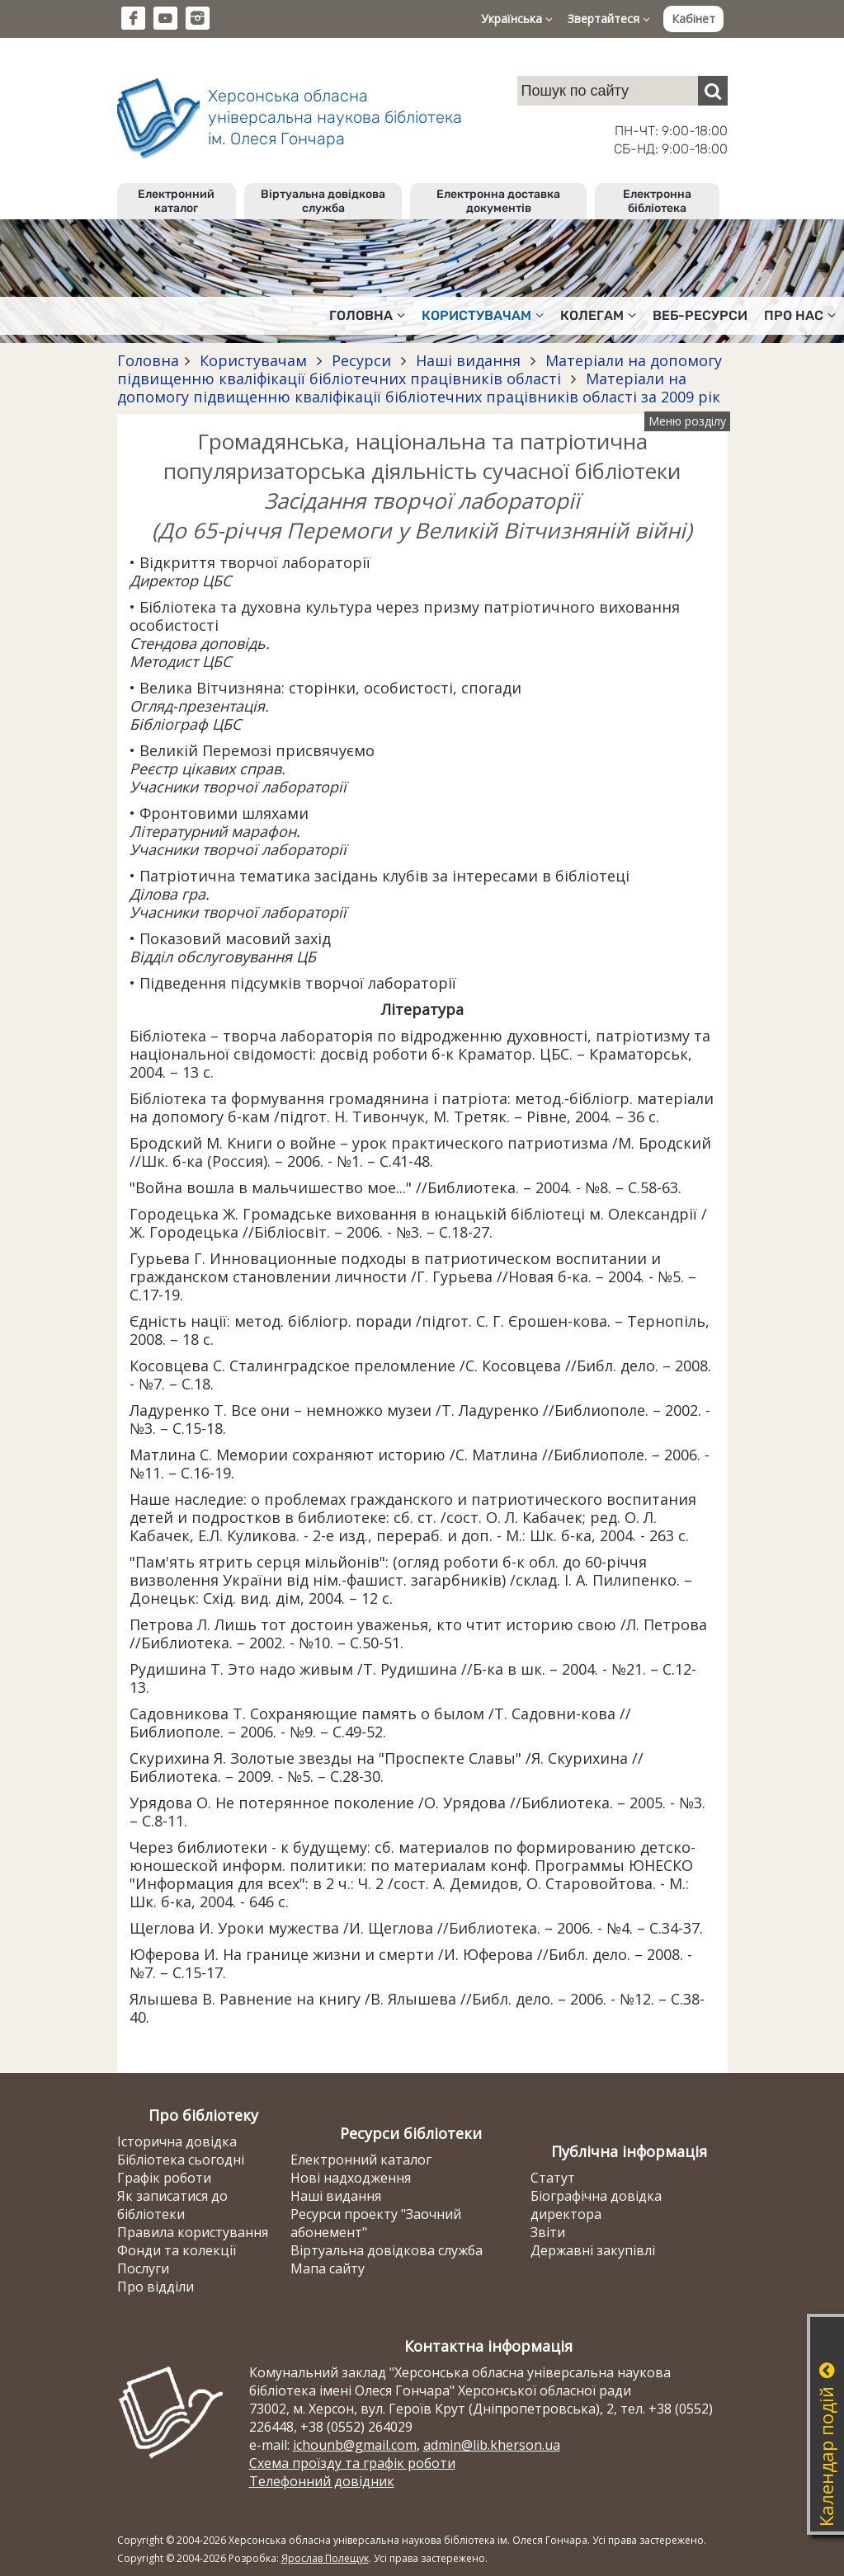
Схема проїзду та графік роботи (352, 2463)
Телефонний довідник (321, 2481)
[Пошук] (713, 91)
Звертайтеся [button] (609, 18)
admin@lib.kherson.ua (491, 2445)
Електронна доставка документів (498, 201)
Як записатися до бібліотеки (172, 2205)
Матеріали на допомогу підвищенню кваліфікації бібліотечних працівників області (419, 369)
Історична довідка (177, 2141)
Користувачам (253, 360)
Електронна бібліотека (657, 201)
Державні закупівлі (592, 2250)
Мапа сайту (327, 2268)
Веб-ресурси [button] (700, 315)
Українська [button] (517, 18)
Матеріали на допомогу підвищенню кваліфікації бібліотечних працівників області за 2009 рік (418, 388)
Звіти (547, 2232)
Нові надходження (350, 2178)
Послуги (143, 2268)
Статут (552, 2178)
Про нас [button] (800, 315)
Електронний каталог (176, 201)
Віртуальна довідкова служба (323, 201)
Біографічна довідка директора (596, 2205)
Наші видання (468, 360)
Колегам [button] (598, 315)
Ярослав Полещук (325, 2558)
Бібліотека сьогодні (180, 2160)
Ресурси (361, 360)
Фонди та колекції (176, 2250)
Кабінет (693, 18)
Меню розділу (687, 421)
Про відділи (155, 2287)
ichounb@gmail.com (355, 2445)
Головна (148, 360)
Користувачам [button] (483, 315)
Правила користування (192, 2232)
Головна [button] (367, 315)
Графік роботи (164, 2178)
